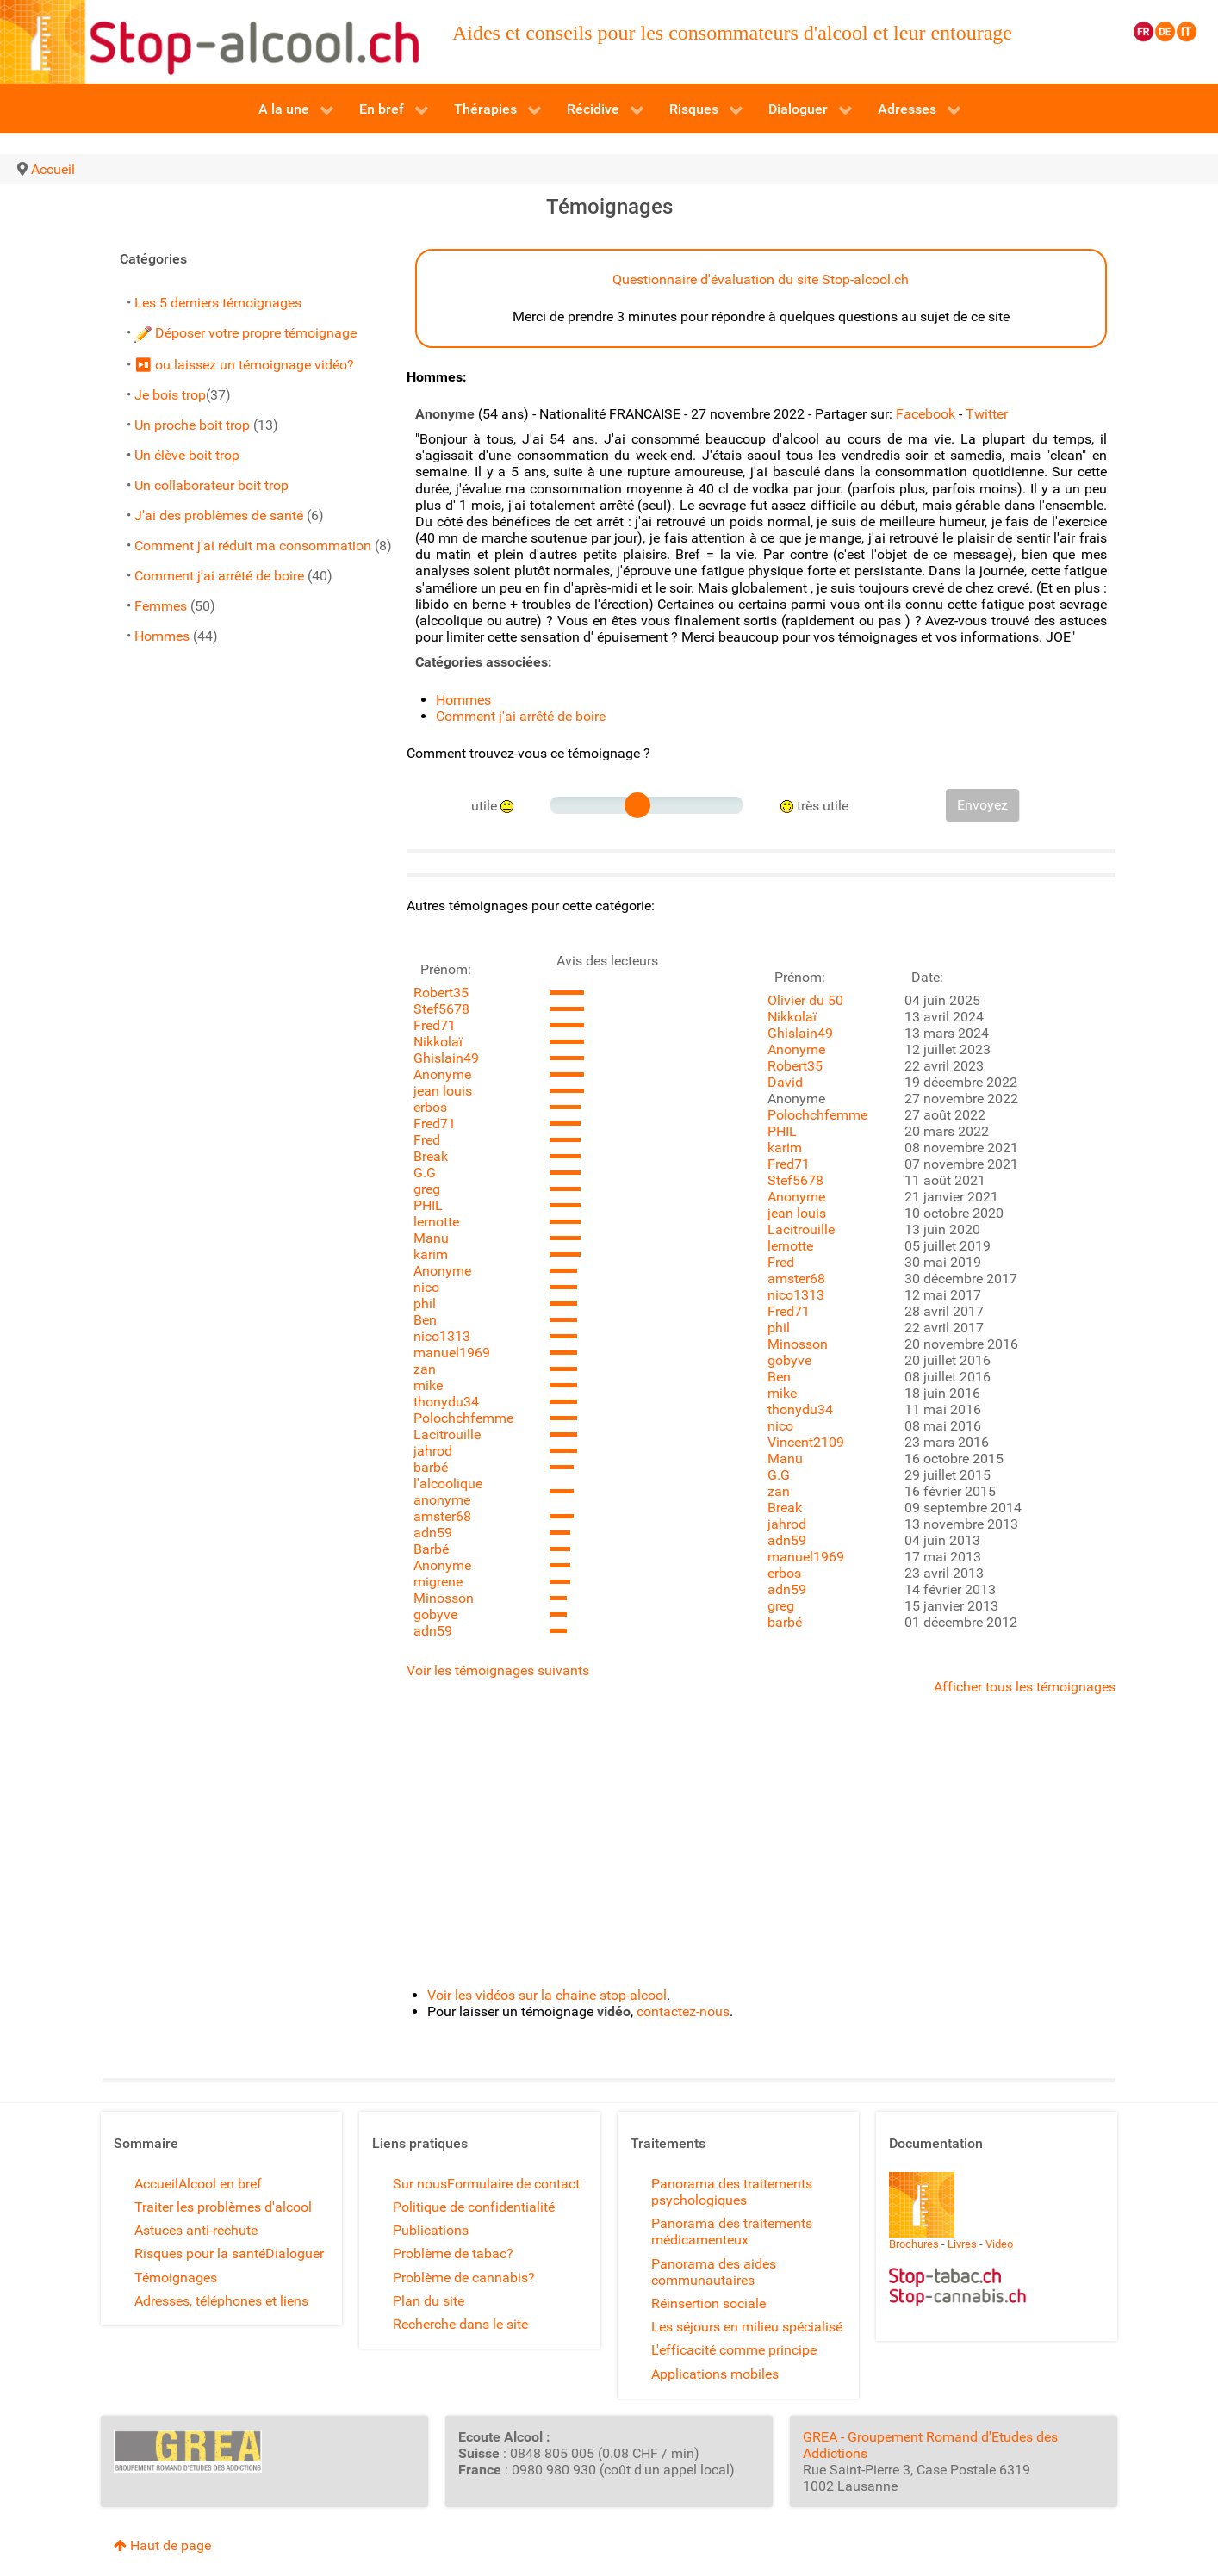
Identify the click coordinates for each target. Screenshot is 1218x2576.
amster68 (442, 1516)
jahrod (432, 1451)
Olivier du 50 (805, 1000)
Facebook (925, 414)
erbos (430, 1107)
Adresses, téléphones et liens (221, 2301)
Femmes (160, 606)
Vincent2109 (805, 1442)
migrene (438, 1582)
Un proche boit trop (192, 425)
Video (999, 2244)
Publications (431, 2230)
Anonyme (442, 1074)
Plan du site (428, 2301)
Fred (426, 1140)
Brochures (914, 2244)
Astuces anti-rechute (196, 2230)
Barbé (431, 1549)
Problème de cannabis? (464, 2277)
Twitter (987, 414)
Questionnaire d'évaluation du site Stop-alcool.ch (760, 279)
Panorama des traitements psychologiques (731, 2192)
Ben (425, 1320)
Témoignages (175, 2277)
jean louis (442, 1091)
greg (426, 1189)
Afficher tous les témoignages (1024, 1687)
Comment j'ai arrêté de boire (219, 576)
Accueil (156, 2184)
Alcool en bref (220, 2184)
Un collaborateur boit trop (211, 485)
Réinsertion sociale (708, 2303)
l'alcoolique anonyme (447, 1491)
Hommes (162, 636)
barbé (430, 1467)
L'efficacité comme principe (734, 2350)
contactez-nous (683, 2011)
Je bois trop (170, 395)
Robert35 (441, 992)
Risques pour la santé (199, 2253)
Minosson (443, 1598)
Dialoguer (294, 2253)
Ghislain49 (446, 1058)
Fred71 (434, 1025)
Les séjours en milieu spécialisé (746, 2326)
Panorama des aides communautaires (713, 2272)
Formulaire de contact (513, 2184)
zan (424, 1369)
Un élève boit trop (186, 455)
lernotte (436, 1222)
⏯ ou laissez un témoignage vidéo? (244, 365)
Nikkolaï (438, 1042)
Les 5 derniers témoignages (217, 303)
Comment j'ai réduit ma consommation (252, 545)
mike (428, 1385)
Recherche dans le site (460, 2324)
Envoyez (982, 805)
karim (430, 1254)
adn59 (432, 1532)
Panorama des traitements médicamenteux (731, 2231)
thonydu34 (446, 1402)
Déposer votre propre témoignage (245, 333)
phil (424, 1303)
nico (426, 1287)
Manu (431, 1238)
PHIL (428, 1205)
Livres (962, 2244)
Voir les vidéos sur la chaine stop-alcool (547, 1995)
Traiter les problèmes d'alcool (223, 2207)
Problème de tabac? (453, 2253)
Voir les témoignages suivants (498, 1670)
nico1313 (441, 1336)
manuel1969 (451, 1352)
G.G (424, 1172)
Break (430, 1156)
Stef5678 (441, 1009)
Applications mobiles (715, 2374)
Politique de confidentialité (474, 2207)
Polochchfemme (463, 1418)
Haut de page (162, 2545)
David (785, 1082)
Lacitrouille (447, 1434)
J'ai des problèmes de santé (218, 515)
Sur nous (420, 2184)
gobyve (435, 1614)
